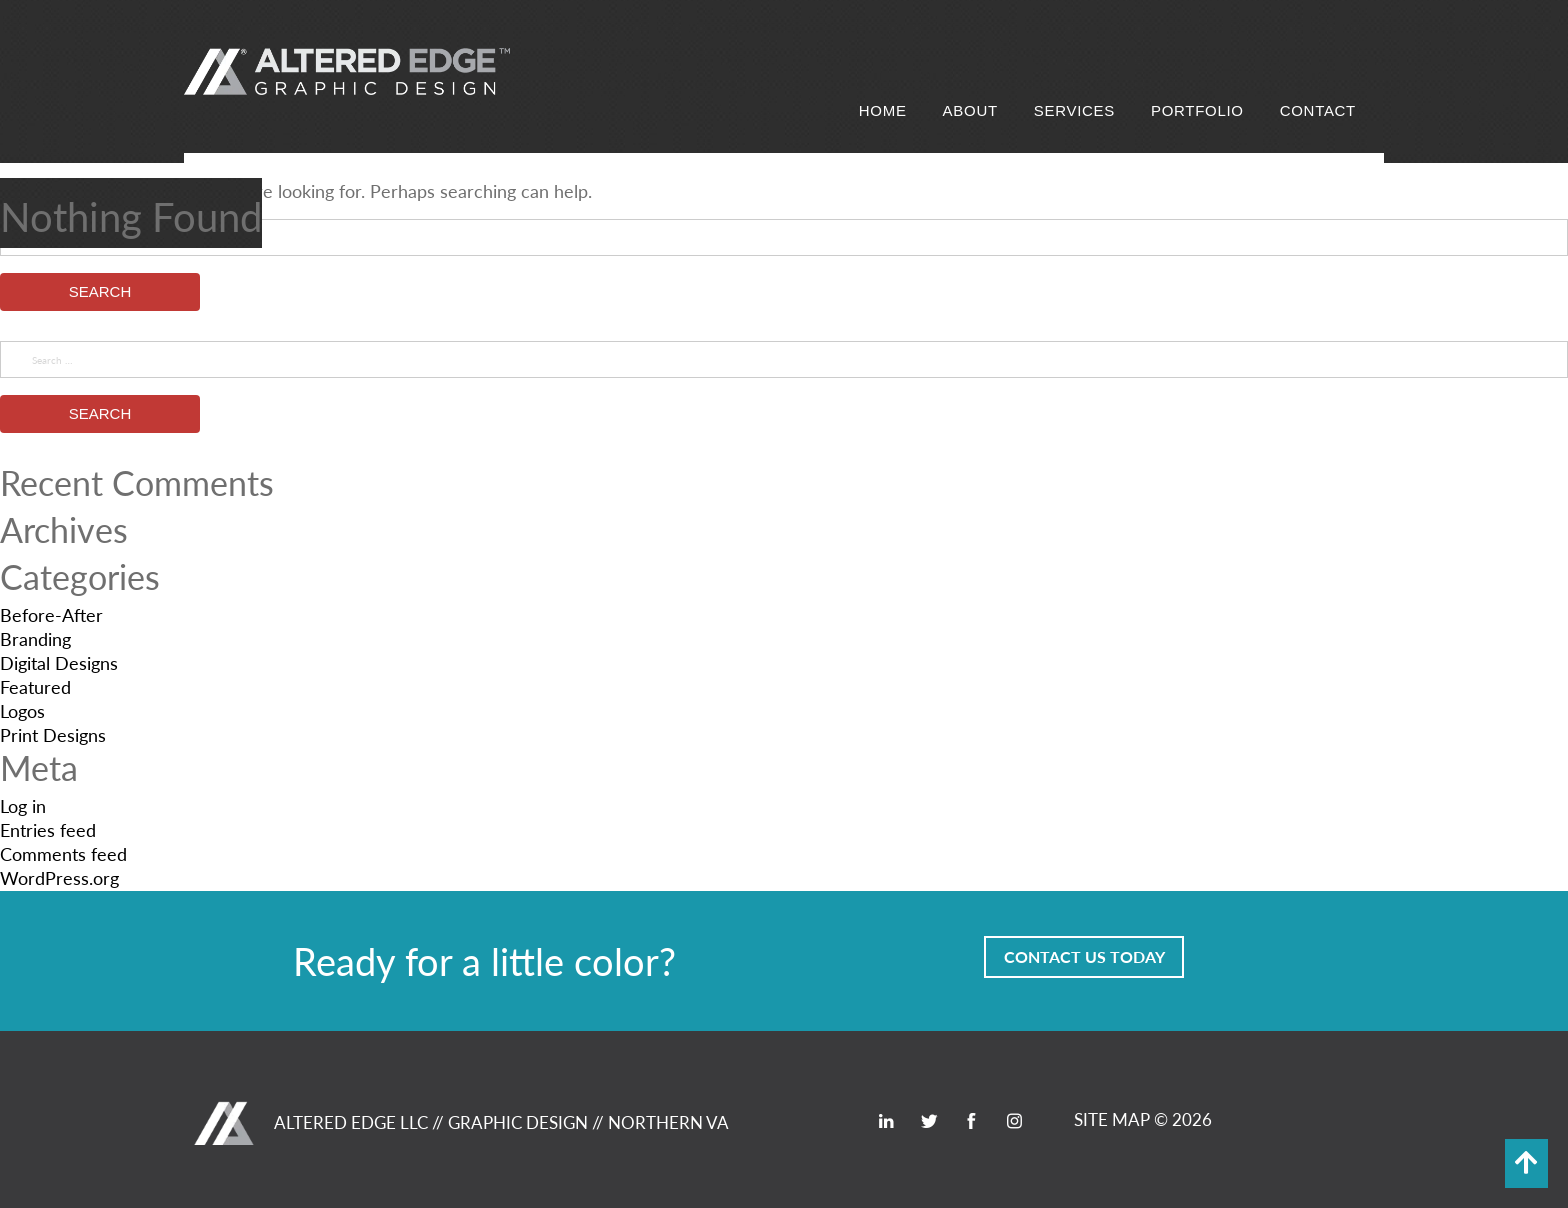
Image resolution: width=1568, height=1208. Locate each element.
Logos (22, 710)
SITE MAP (1112, 1119)
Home (883, 110)
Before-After (51, 614)
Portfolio (1197, 110)
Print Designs (53, 734)
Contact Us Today (1084, 956)
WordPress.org (59, 877)
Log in (23, 805)
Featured (35, 686)
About (970, 110)
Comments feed (63, 853)
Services (1074, 110)
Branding (35, 638)
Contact (1318, 110)
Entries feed (48, 829)
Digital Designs (59, 662)
